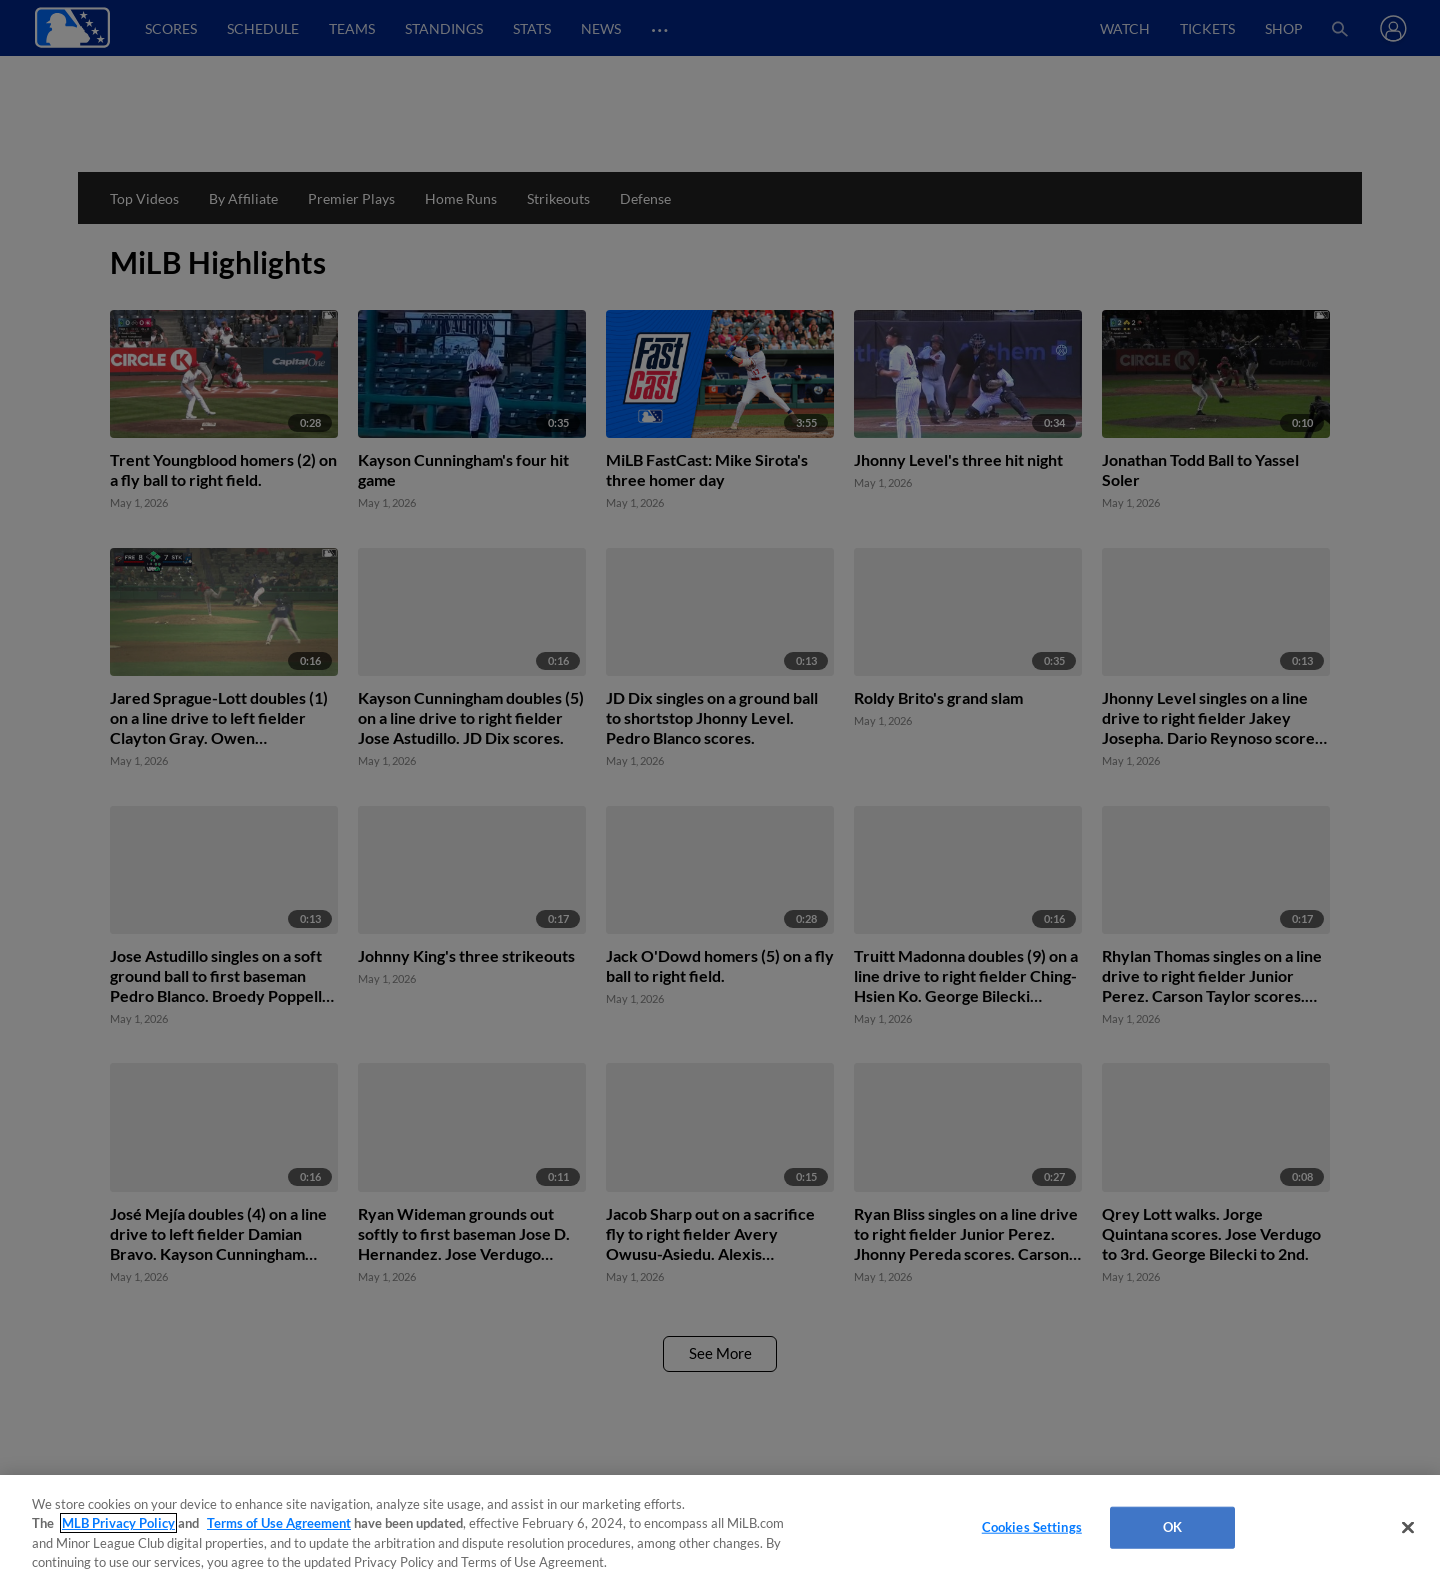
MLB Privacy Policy (118, 1523)
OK (1172, 1527)
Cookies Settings (1032, 1527)
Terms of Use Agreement (279, 1523)
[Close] (1408, 1527)
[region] (720, 1529)
